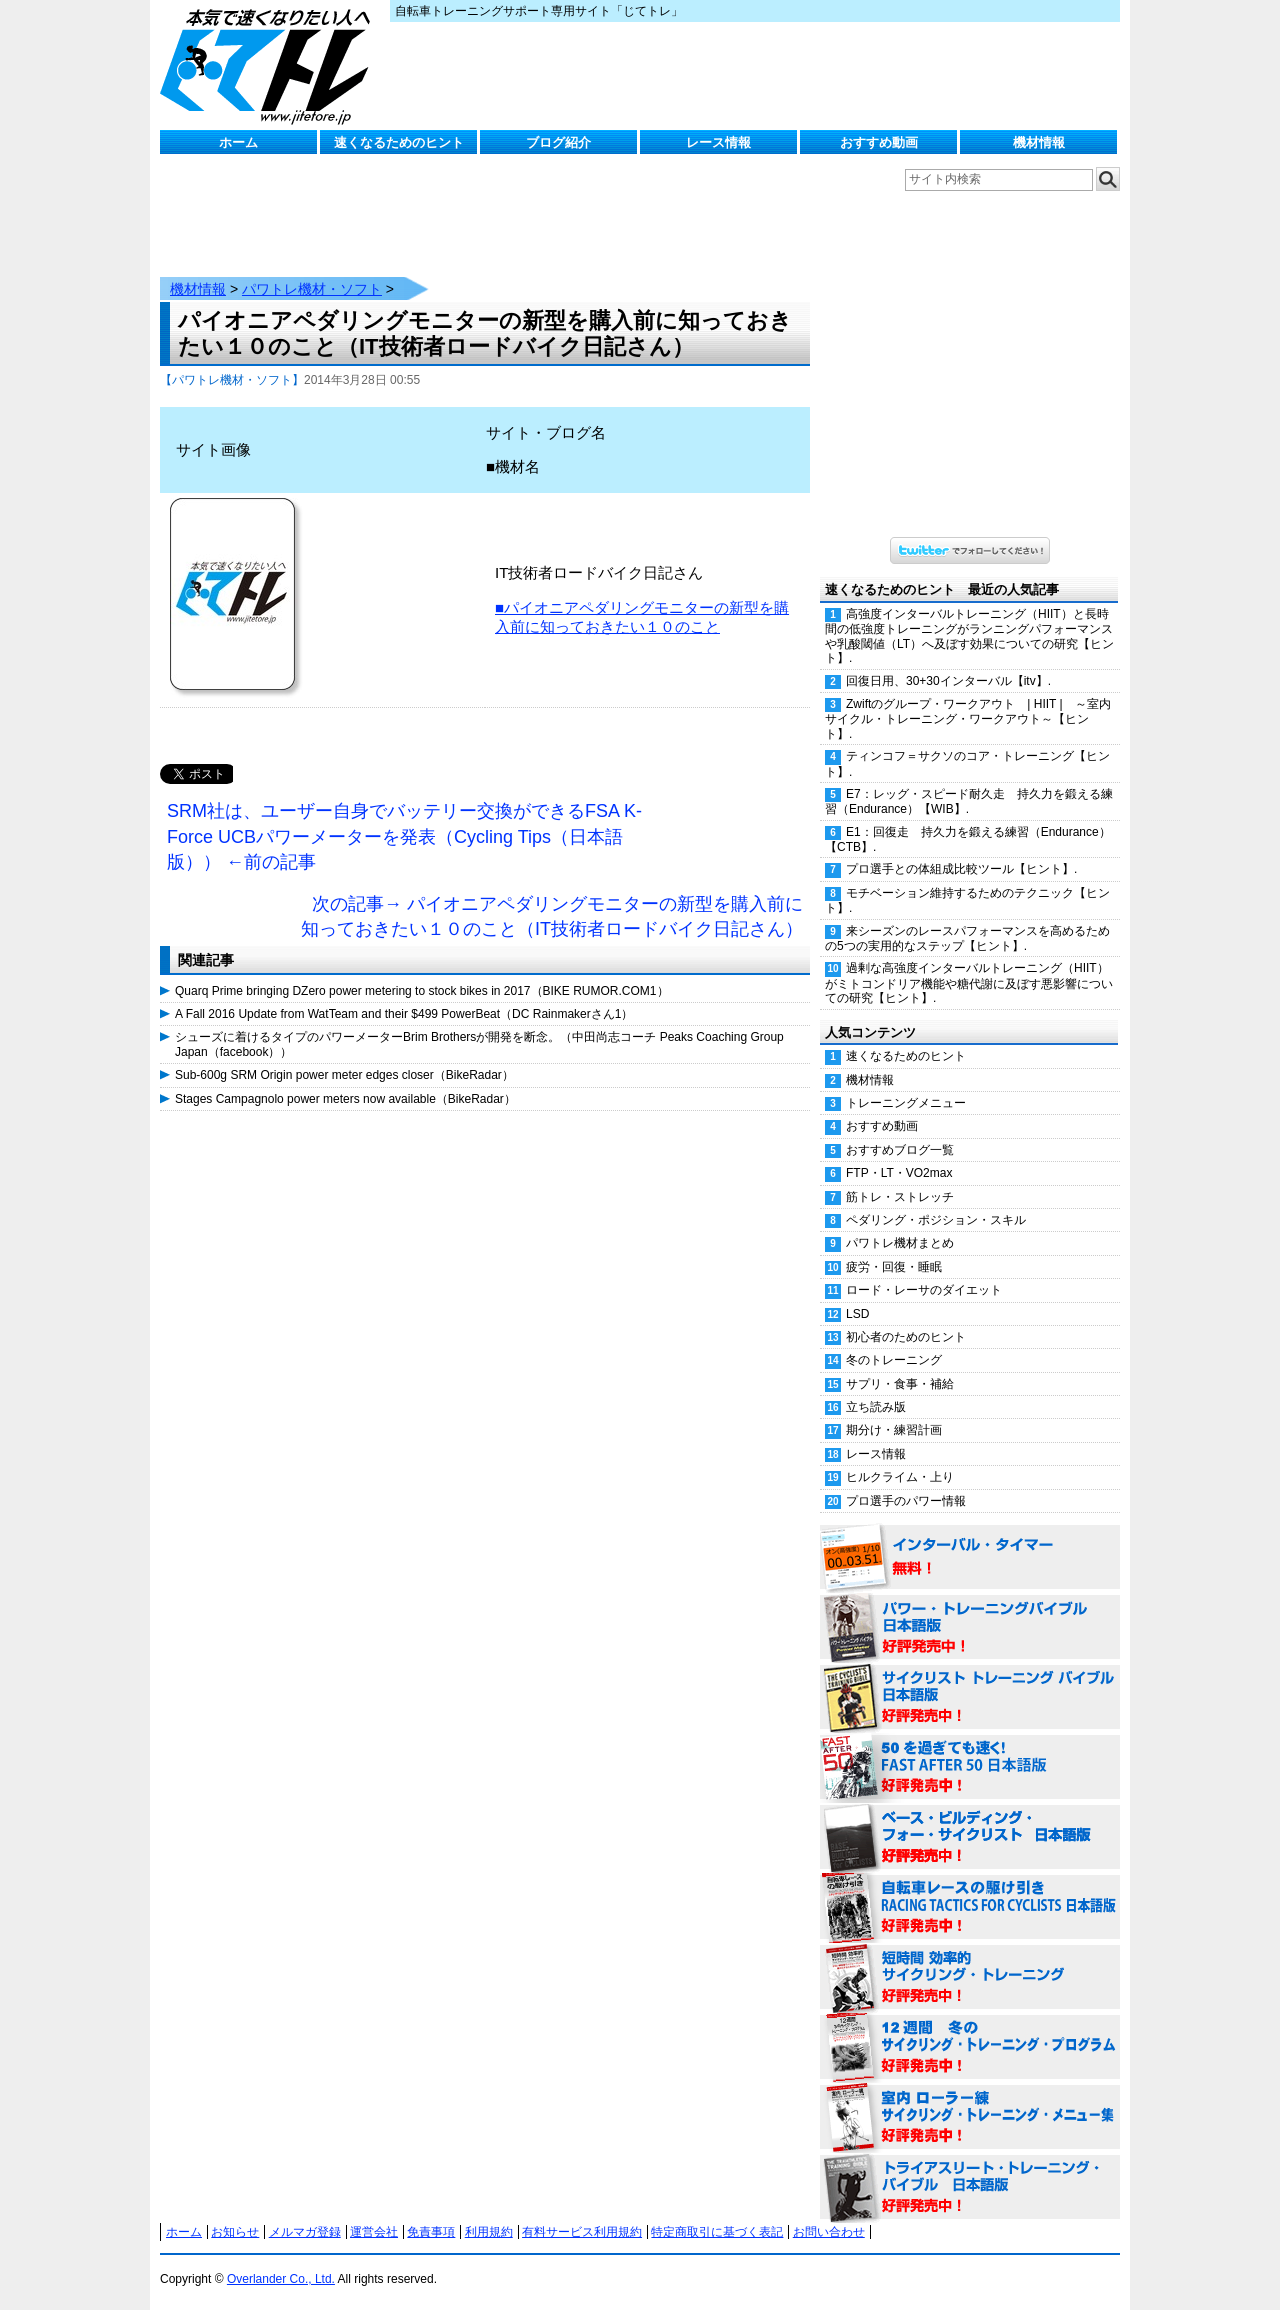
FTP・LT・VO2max (899, 1173)
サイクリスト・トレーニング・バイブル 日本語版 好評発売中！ (970, 1698)
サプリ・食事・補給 (900, 1384)
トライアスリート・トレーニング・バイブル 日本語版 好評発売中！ (970, 2188)
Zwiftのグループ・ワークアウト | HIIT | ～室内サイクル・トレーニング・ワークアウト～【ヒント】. (968, 719)
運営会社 (374, 2232)
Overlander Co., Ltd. (281, 2279)
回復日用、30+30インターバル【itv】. (948, 681)
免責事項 (431, 2232)
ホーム (238, 142)
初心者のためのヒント (906, 1337)
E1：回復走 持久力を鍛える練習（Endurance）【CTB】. (968, 839)
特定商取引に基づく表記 (717, 2232)
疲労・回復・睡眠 (894, 1267)
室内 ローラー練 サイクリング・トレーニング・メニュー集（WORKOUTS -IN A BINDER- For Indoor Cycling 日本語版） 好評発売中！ (970, 2118)
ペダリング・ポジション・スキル (936, 1220)
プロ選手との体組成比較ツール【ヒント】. (961, 869)
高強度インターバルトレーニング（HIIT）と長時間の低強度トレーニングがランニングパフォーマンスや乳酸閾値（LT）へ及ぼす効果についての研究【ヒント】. (969, 636)
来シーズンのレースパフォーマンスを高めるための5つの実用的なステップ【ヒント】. (967, 938)
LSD (857, 1314)
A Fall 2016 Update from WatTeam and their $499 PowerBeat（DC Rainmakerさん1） (404, 1014)
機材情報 (1039, 142)
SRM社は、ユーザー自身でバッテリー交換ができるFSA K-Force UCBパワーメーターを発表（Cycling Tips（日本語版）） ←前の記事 (404, 836)
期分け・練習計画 (894, 1430)
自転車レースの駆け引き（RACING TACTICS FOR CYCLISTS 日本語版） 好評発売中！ (970, 1908)
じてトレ (270, 65)
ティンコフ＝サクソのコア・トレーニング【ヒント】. (967, 763)
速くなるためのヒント (399, 142)
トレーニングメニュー (906, 1103)
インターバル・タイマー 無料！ (970, 1558)
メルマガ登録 (305, 2232)
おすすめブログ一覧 (900, 1150)
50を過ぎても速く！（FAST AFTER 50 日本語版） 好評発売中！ (970, 1768)
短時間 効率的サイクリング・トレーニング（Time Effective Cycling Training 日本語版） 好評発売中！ (970, 1978)
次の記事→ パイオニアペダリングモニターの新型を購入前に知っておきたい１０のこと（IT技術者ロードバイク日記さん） (552, 917)
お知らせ (235, 2232)
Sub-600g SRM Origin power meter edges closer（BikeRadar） (344, 1075)
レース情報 (718, 142)
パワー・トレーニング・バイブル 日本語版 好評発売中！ (970, 1628)
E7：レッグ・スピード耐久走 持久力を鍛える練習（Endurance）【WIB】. (969, 801)
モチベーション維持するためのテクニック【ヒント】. (967, 900)
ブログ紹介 (558, 142)
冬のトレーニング (894, 1360)
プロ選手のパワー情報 (906, 1501)
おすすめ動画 (879, 142)
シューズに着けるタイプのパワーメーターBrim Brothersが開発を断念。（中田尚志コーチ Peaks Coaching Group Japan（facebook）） (479, 1044)
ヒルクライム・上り (900, 1477)
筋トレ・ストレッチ (900, 1197)
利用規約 (489, 2232)
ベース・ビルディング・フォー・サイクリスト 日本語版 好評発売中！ (970, 1838)
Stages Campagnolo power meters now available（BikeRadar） (345, 1099)
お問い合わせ (829, 2232)
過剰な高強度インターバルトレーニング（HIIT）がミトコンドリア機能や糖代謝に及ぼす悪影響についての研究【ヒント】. (969, 983)
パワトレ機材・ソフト (312, 289)
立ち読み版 (876, 1407)
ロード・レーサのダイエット (924, 1290)
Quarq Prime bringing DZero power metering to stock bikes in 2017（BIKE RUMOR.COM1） (422, 991)
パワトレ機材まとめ (900, 1243)
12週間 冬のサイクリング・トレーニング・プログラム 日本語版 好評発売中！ (970, 2048)
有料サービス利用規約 (582, 2232)
